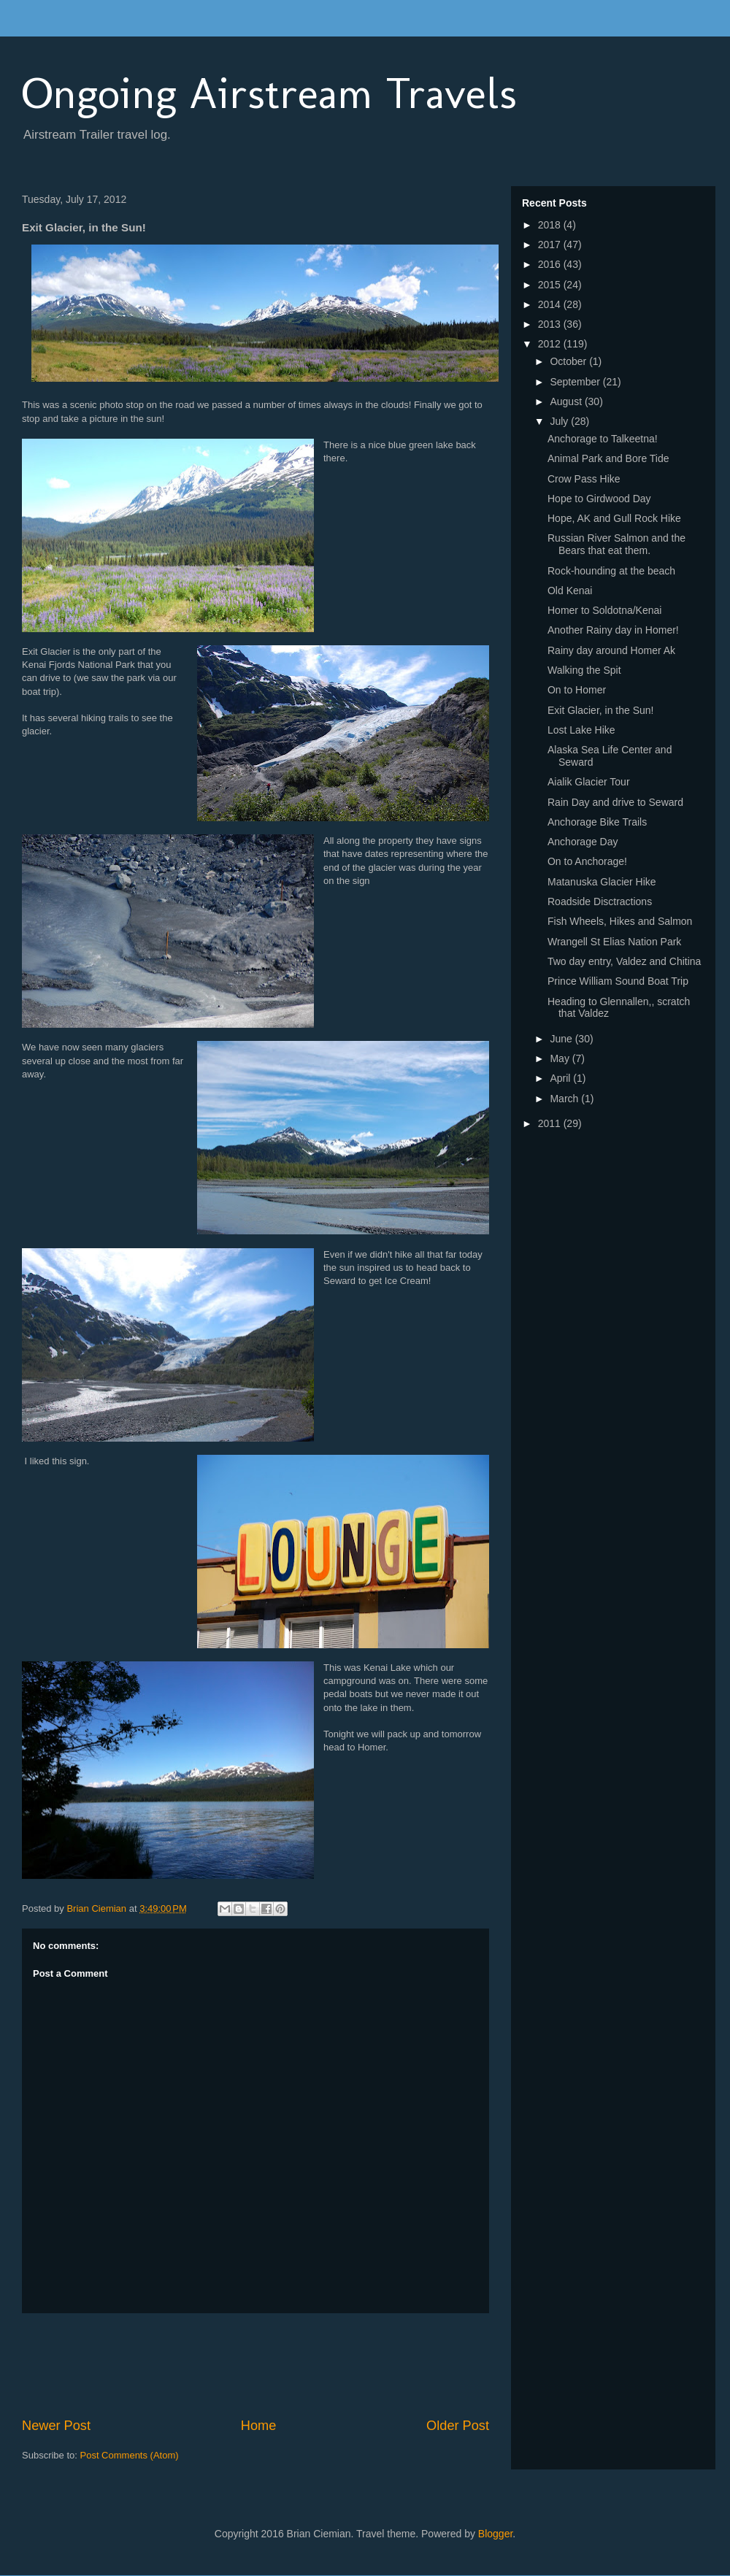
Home (259, 2425)
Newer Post (56, 2425)
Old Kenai (570, 590)
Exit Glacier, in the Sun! (601, 710)
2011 (551, 1123)
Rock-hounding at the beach (611, 571)
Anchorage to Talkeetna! (603, 439)
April (561, 1078)
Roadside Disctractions (600, 901)
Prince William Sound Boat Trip (618, 981)
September (576, 382)
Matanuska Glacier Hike (602, 882)
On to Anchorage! (587, 861)
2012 (551, 344)
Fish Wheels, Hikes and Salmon (620, 921)
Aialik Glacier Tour (589, 782)
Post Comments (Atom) (129, 2455)
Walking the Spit (584, 670)
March (565, 1098)
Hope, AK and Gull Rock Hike (614, 518)
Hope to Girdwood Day (599, 498)
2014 (551, 304)
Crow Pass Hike (584, 479)
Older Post (457, 2425)
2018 (551, 225)
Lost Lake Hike (581, 730)
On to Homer (577, 690)
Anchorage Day (583, 841)
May (561, 1058)
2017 (551, 244)
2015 (551, 285)
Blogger (495, 2534)
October (569, 361)
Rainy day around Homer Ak (611, 650)
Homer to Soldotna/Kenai (604, 610)
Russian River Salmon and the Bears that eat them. (616, 544)
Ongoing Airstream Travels (269, 93)
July (560, 421)
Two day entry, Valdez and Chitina (624, 961)
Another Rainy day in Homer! (613, 630)
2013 (551, 324)
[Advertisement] (287, 2365)
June (562, 1039)
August (567, 401)
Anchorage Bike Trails (597, 822)
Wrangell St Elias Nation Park (614, 941)
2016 (551, 264)
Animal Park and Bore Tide (608, 458)
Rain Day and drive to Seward (615, 802)
